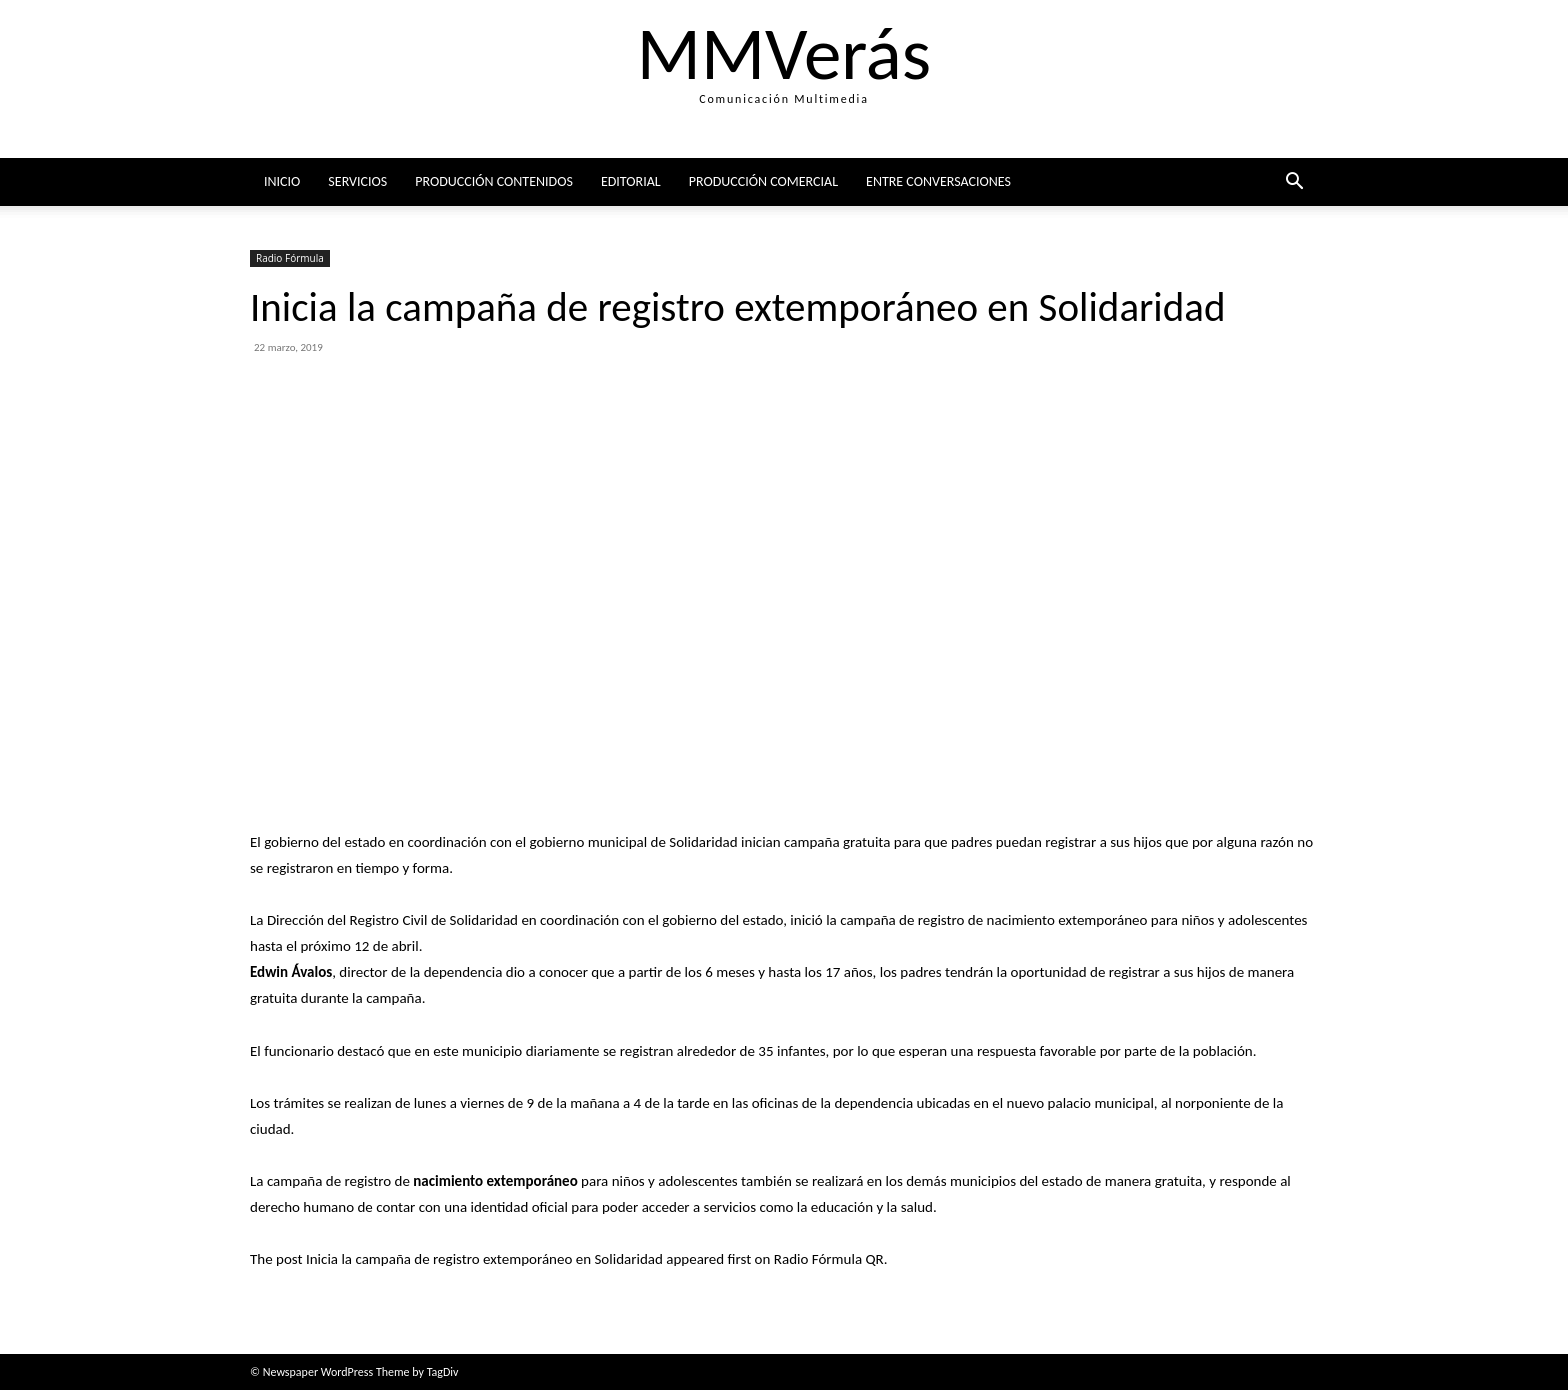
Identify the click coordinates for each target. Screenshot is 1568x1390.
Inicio (282, 181)
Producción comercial (763, 181)
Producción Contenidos (494, 181)
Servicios (357, 181)
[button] (1294, 183)
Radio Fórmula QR (829, 1259)
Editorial (631, 181)
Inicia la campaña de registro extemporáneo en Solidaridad (484, 1259)
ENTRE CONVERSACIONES (938, 181)
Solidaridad (703, 842)
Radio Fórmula (290, 258)
